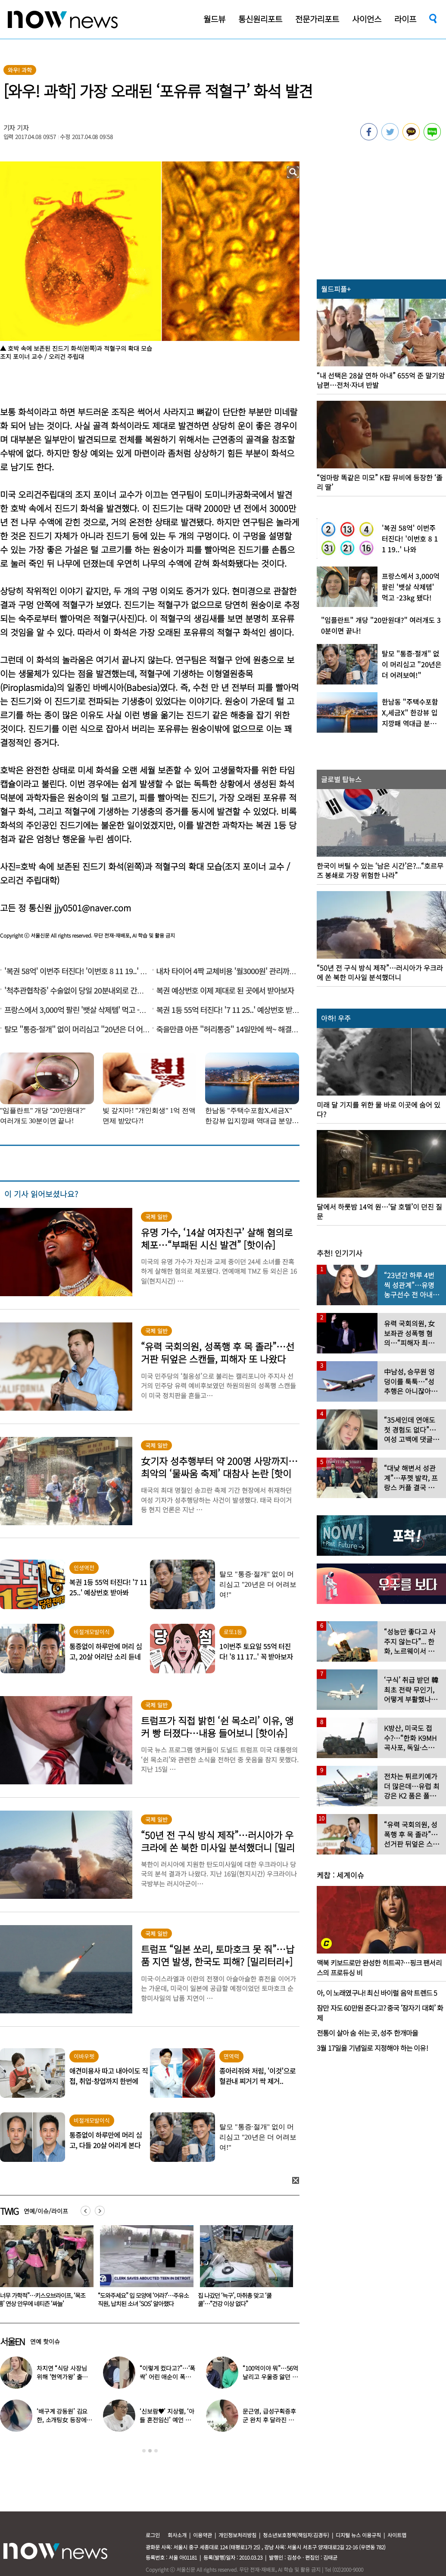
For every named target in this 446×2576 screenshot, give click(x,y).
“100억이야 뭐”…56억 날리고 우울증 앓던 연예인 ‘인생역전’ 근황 (270, 2377)
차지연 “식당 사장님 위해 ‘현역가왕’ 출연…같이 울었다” (62, 2377)
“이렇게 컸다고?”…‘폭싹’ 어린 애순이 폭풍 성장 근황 (167, 2377)
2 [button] (150, 2450)
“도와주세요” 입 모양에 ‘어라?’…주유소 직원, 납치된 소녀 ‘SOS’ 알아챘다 (241, 2299)
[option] (142, 2269)
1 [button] (144, 2450)
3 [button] (156, 2450)
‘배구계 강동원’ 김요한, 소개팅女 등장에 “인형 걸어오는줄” (62, 2420)
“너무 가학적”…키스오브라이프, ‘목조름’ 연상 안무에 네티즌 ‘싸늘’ (140, 2299)
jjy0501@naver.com (92, 907)
